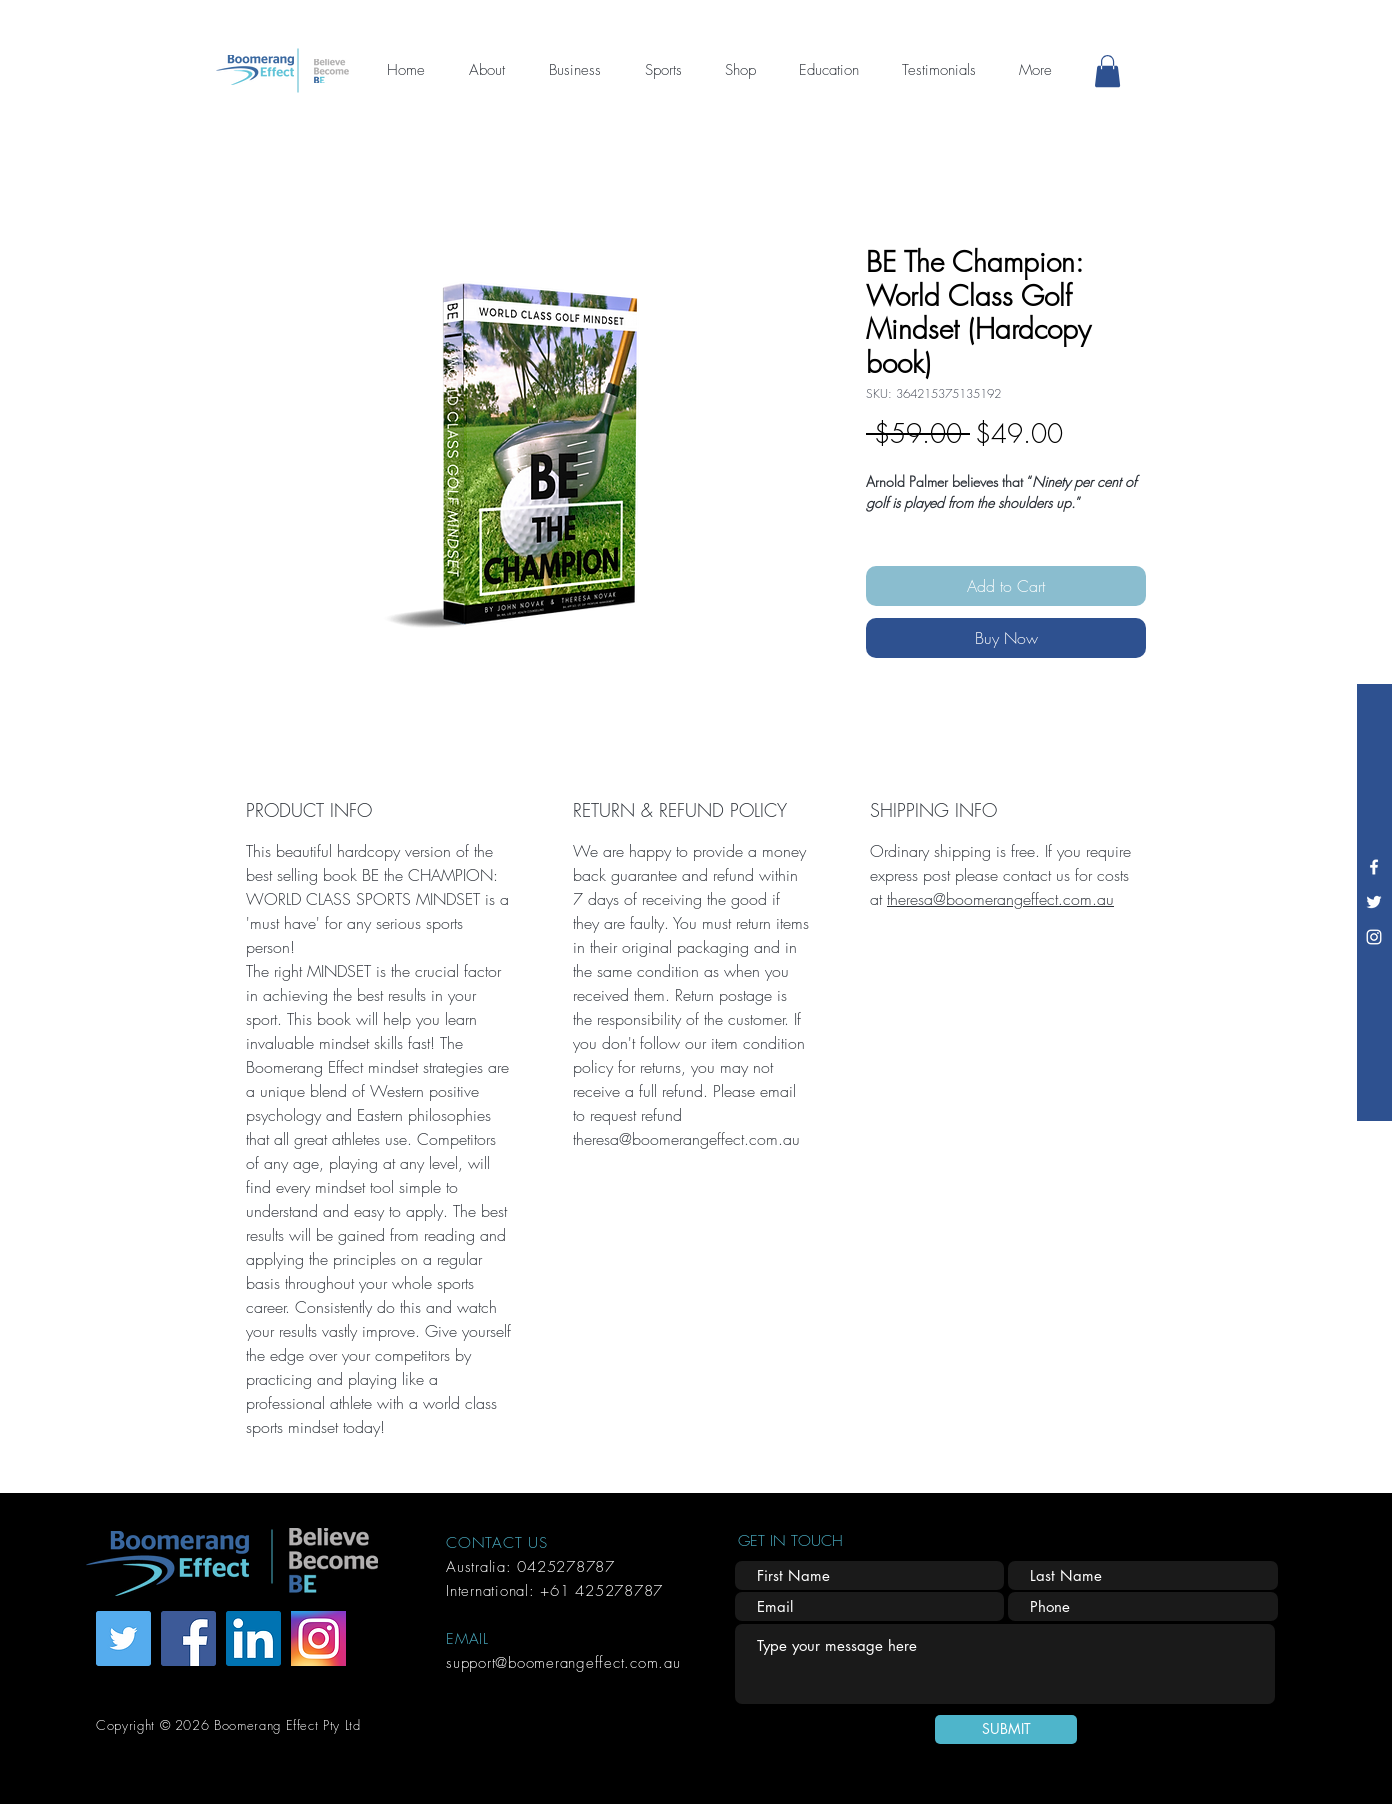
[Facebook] (1374, 867)
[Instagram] (1374, 937)
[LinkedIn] (253, 1638)
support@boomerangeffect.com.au (563, 1663)
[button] (1107, 71)
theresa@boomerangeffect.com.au (1000, 899)
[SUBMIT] (1006, 1729)
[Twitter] (1374, 902)
